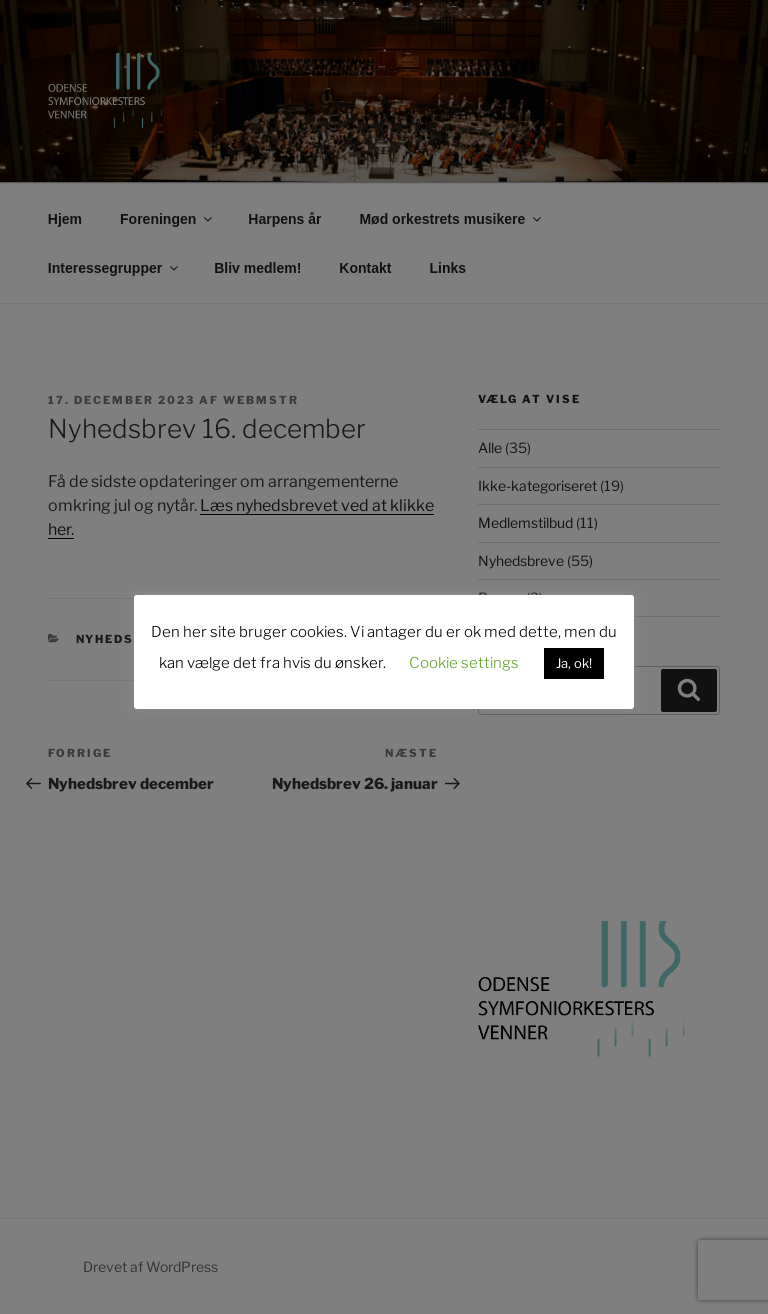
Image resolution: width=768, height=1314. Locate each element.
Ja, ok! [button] (574, 663)
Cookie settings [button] (464, 663)
